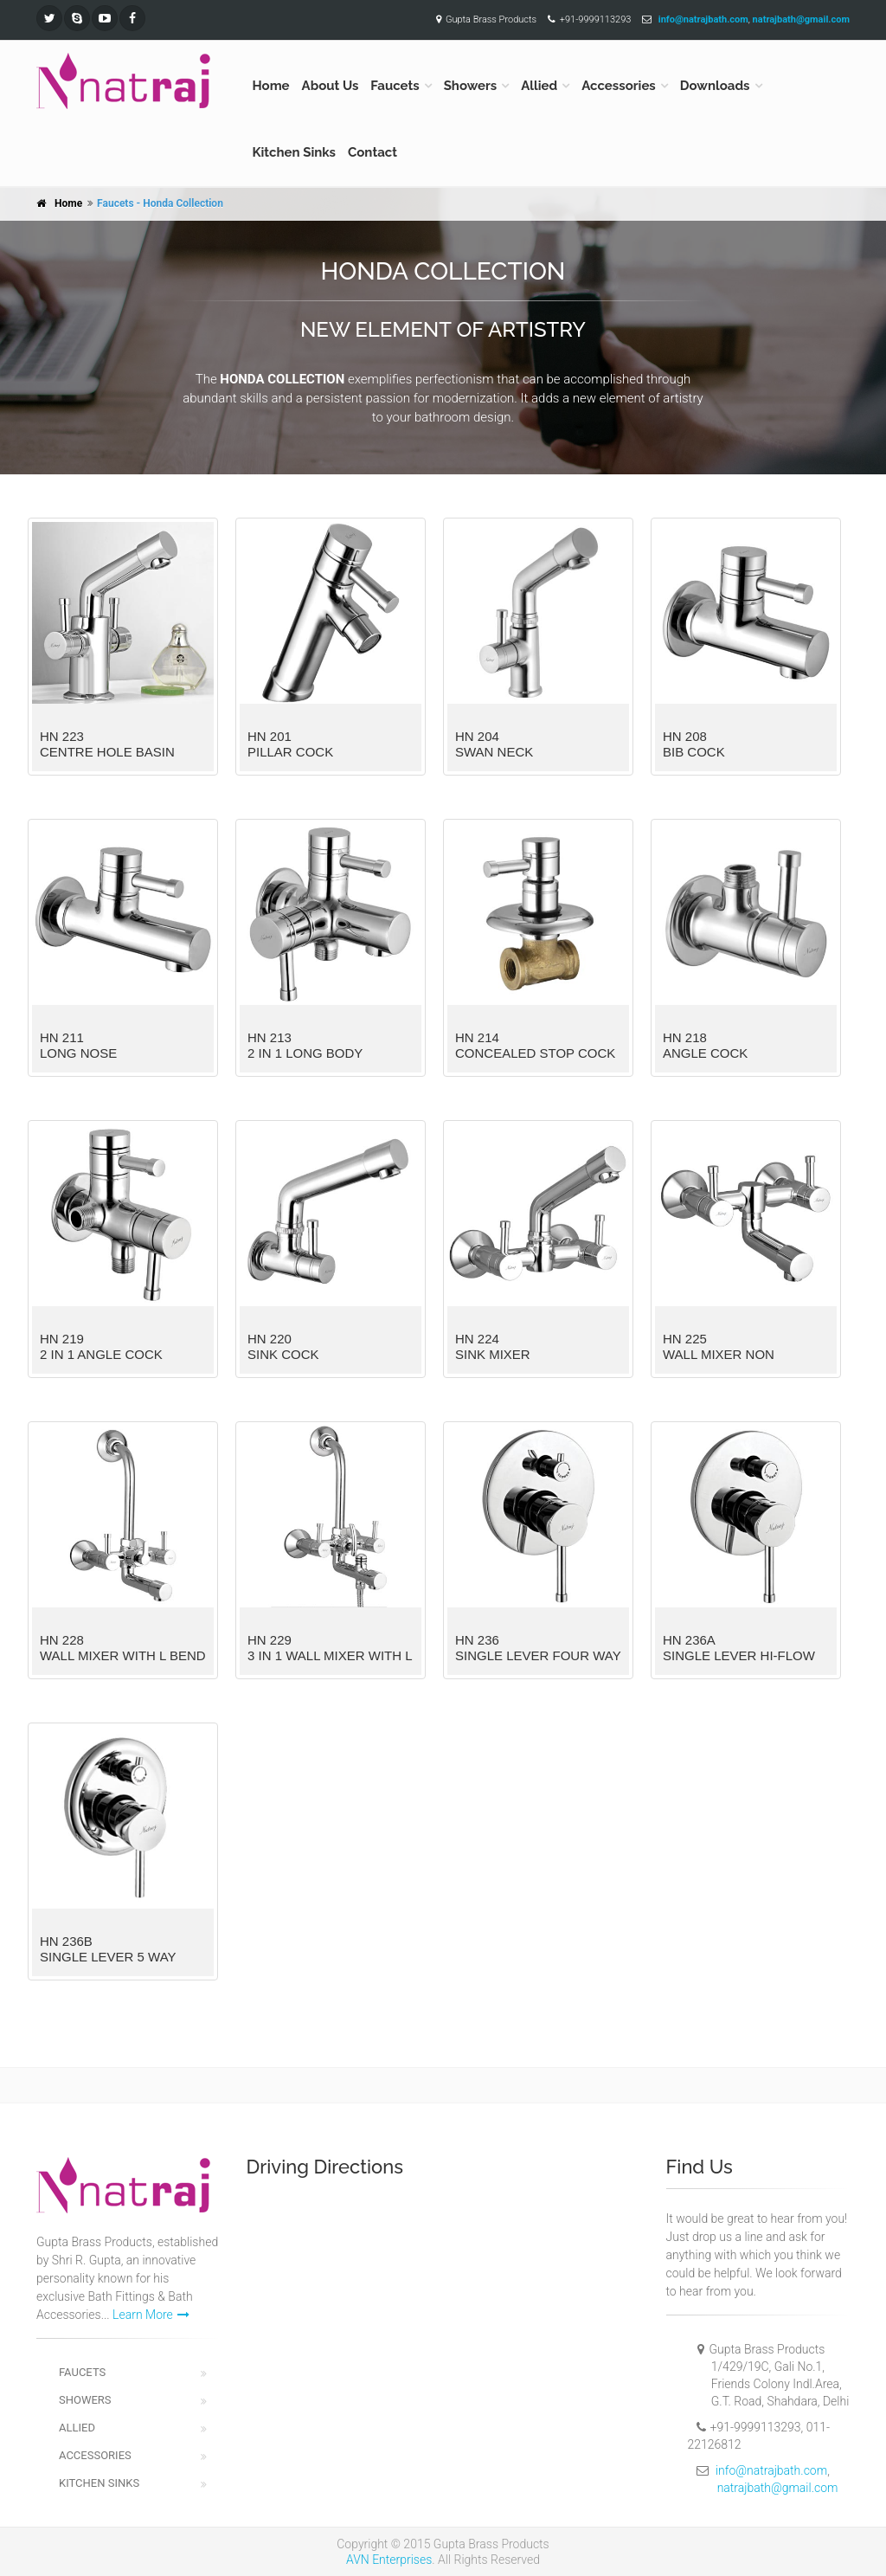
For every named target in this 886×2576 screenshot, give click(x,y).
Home (271, 85)
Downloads (715, 85)
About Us (330, 85)
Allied (539, 85)
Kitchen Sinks (295, 152)
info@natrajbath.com (771, 2470)
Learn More (150, 2315)
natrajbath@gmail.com (777, 2488)
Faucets (394, 85)
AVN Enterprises (389, 2559)
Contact (372, 152)
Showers (471, 85)
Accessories (618, 85)
